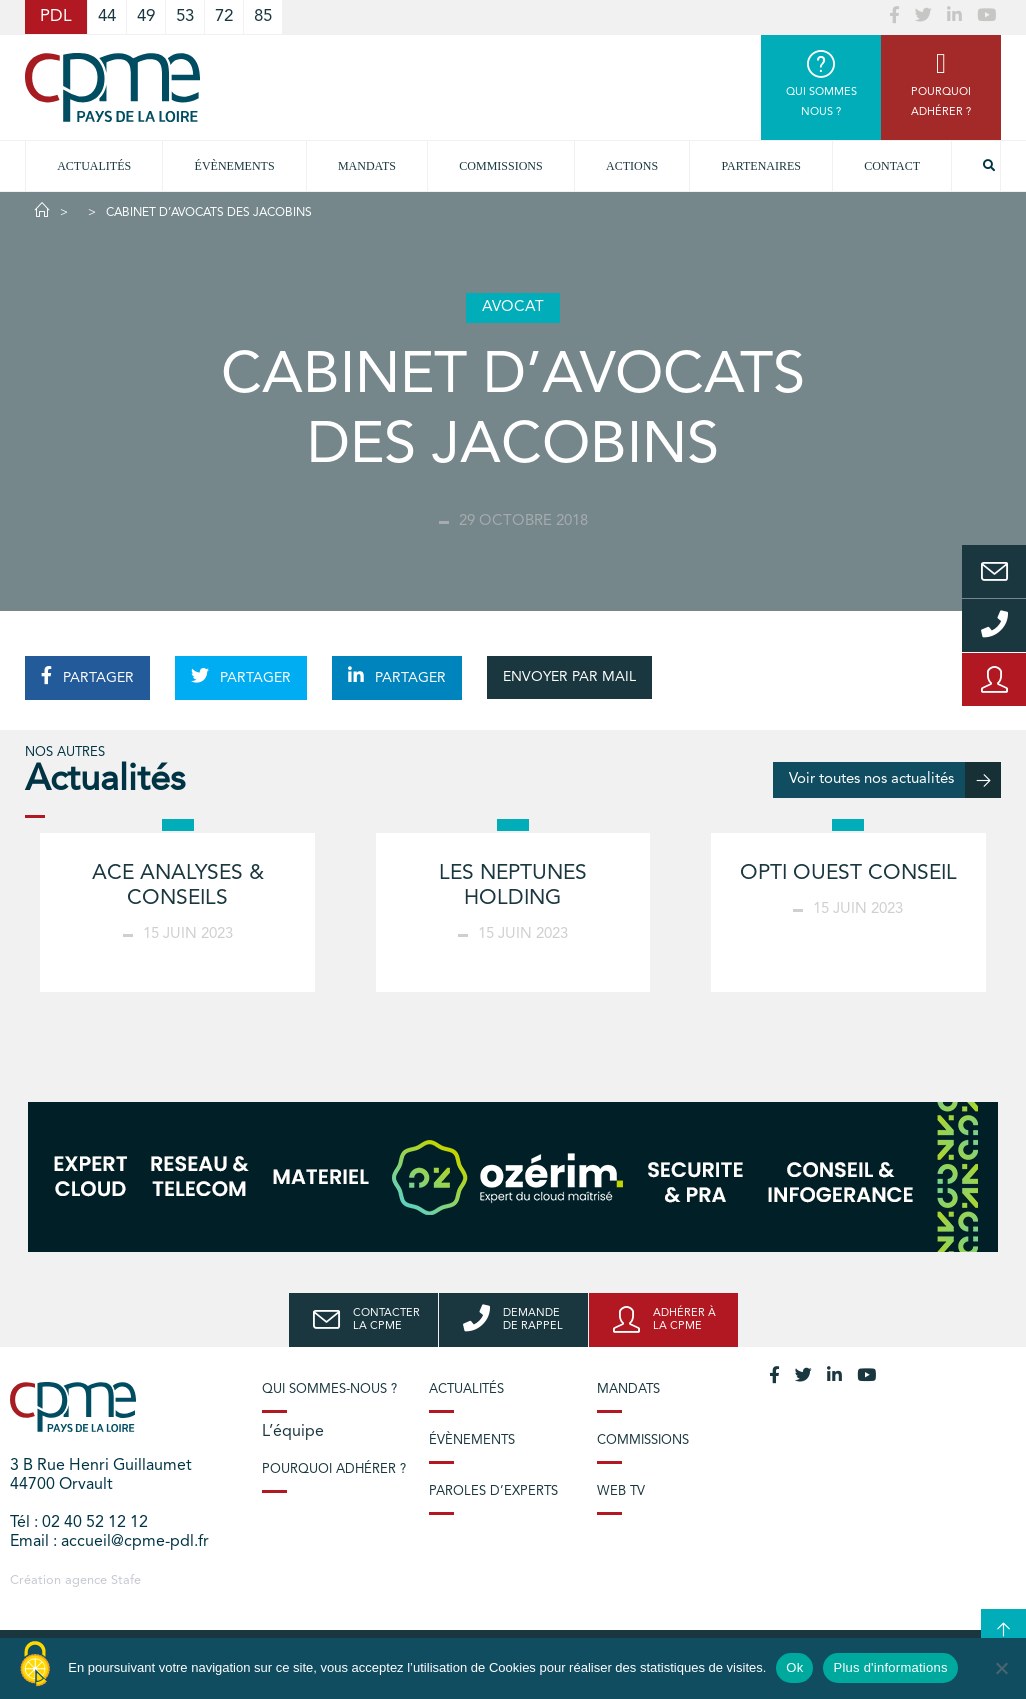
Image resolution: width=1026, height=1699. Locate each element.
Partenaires (761, 166)
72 (224, 16)
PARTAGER (87, 676)
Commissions (643, 1440)
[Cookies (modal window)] (35, 1665)
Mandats (367, 166)
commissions (500, 166)
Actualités (94, 166)
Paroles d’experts (493, 1491)
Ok (794, 1667)
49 (146, 16)
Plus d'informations (890, 1667)
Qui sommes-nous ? (329, 1389)
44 (107, 16)
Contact (892, 166)
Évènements (235, 166)
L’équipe (293, 1432)
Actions (632, 166)
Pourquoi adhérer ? (334, 1469)
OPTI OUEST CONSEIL (848, 873)
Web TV (621, 1491)
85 (263, 16)
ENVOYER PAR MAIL (569, 677)
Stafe (126, 1580)
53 (185, 16)
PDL (56, 16)
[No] (1001, 1668)
